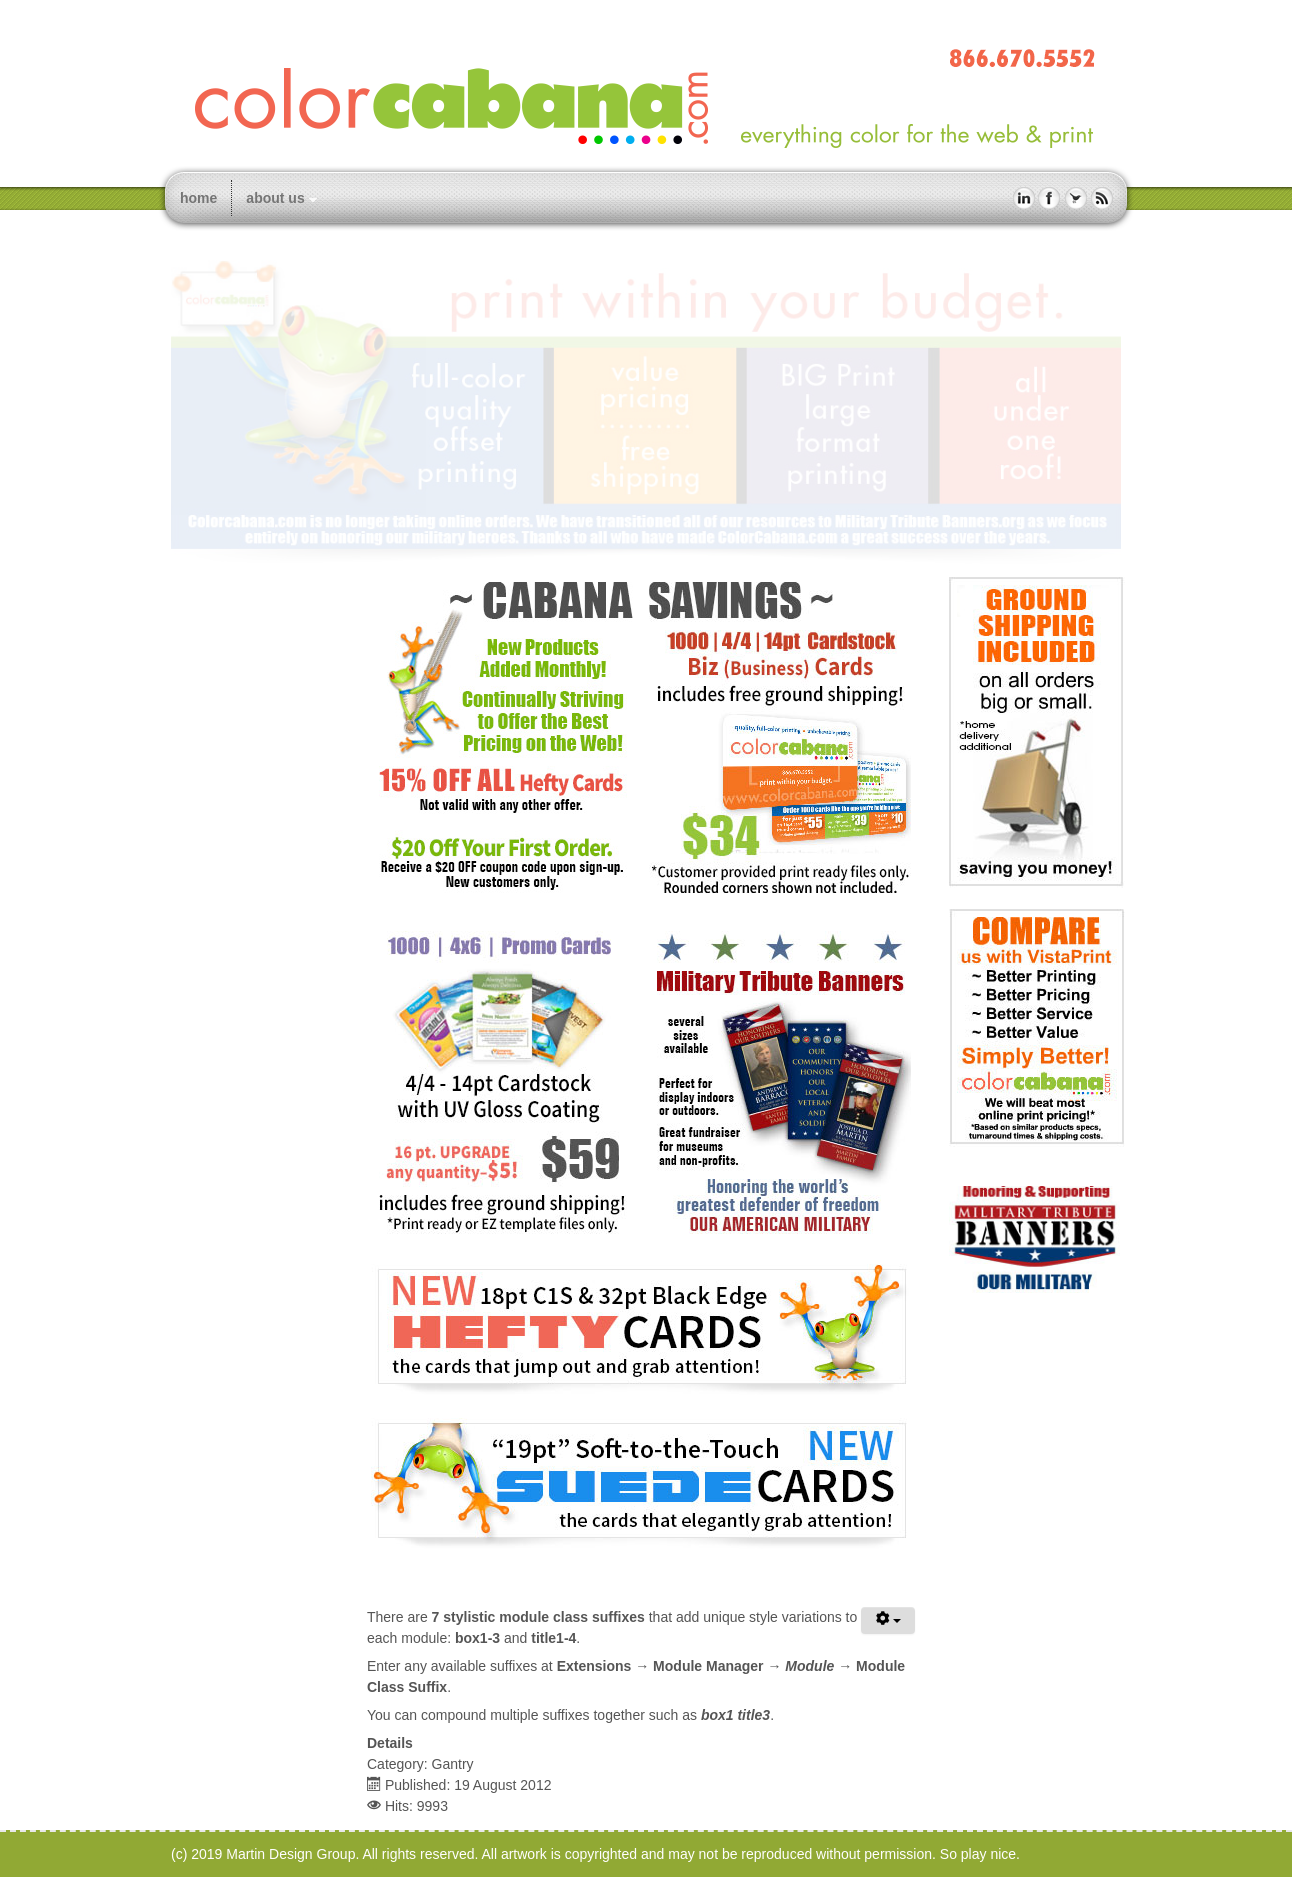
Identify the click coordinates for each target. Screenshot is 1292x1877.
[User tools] (888, 1620)
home (198, 198)
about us (275, 198)
